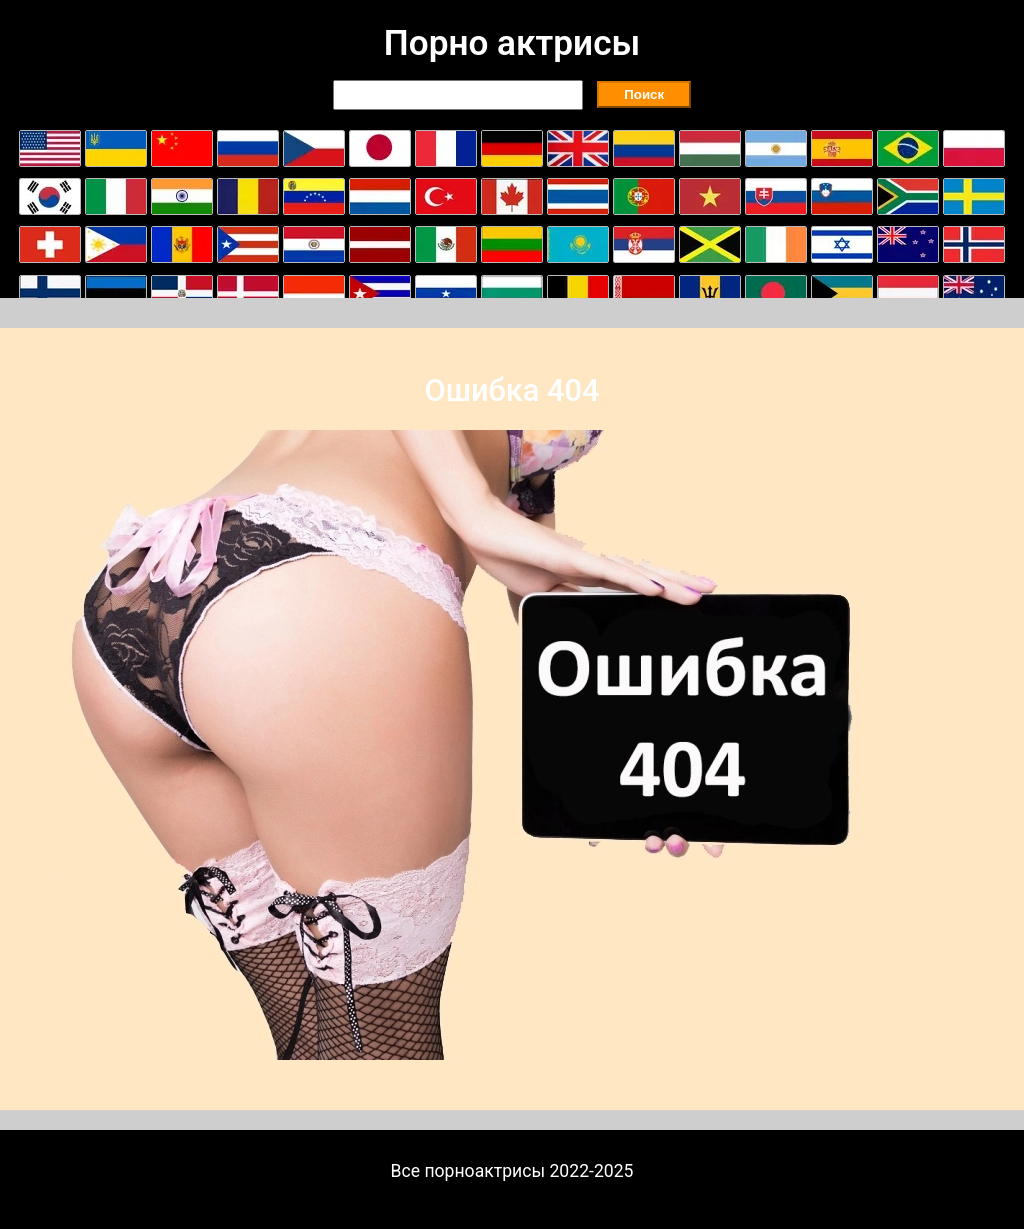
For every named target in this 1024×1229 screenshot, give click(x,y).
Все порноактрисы (468, 1171)
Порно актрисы (512, 43)
